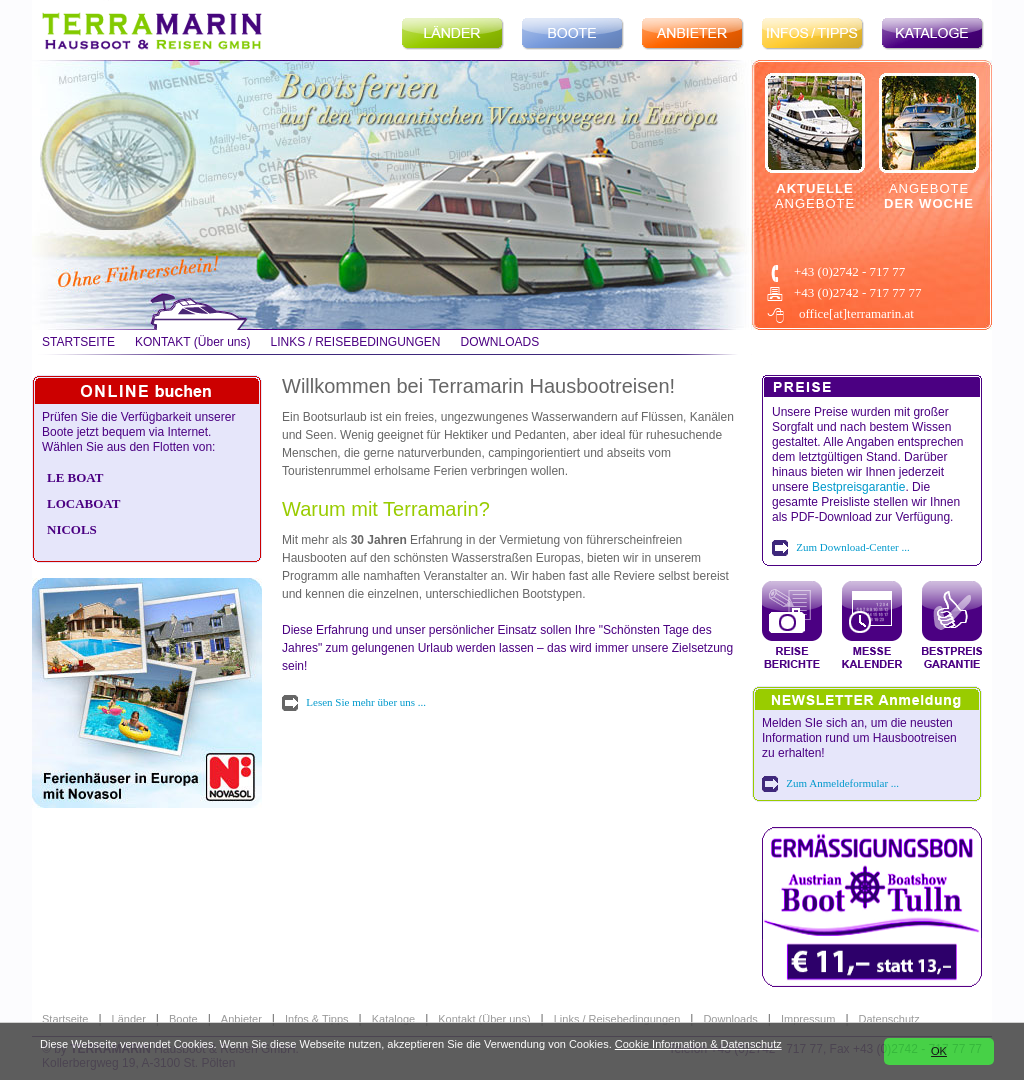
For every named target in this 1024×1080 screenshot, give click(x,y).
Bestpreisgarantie (858, 487)
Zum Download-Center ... (852, 547)
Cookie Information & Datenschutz (698, 1044)
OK (939, 1051)
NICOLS (72, 529)
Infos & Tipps (317, 1019)
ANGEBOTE (815, 196)
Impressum (808, 1019)
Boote (183, 1019)
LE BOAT (75, 477)
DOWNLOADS (500, 342)
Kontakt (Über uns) (484, 1019)
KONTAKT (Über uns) (193, 342)
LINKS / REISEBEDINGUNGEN (356, 342)
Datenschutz (889, 1019)
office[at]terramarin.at (856, 313)
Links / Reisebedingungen (617, 1019)
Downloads (730, 1019)
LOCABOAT (83, 503)
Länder (129, 1019)
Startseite (65, 1019)
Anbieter (241, 1019)
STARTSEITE (78, 342)
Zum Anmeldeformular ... (842, 783)
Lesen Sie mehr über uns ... (366, 702)
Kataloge (393, 1019)
